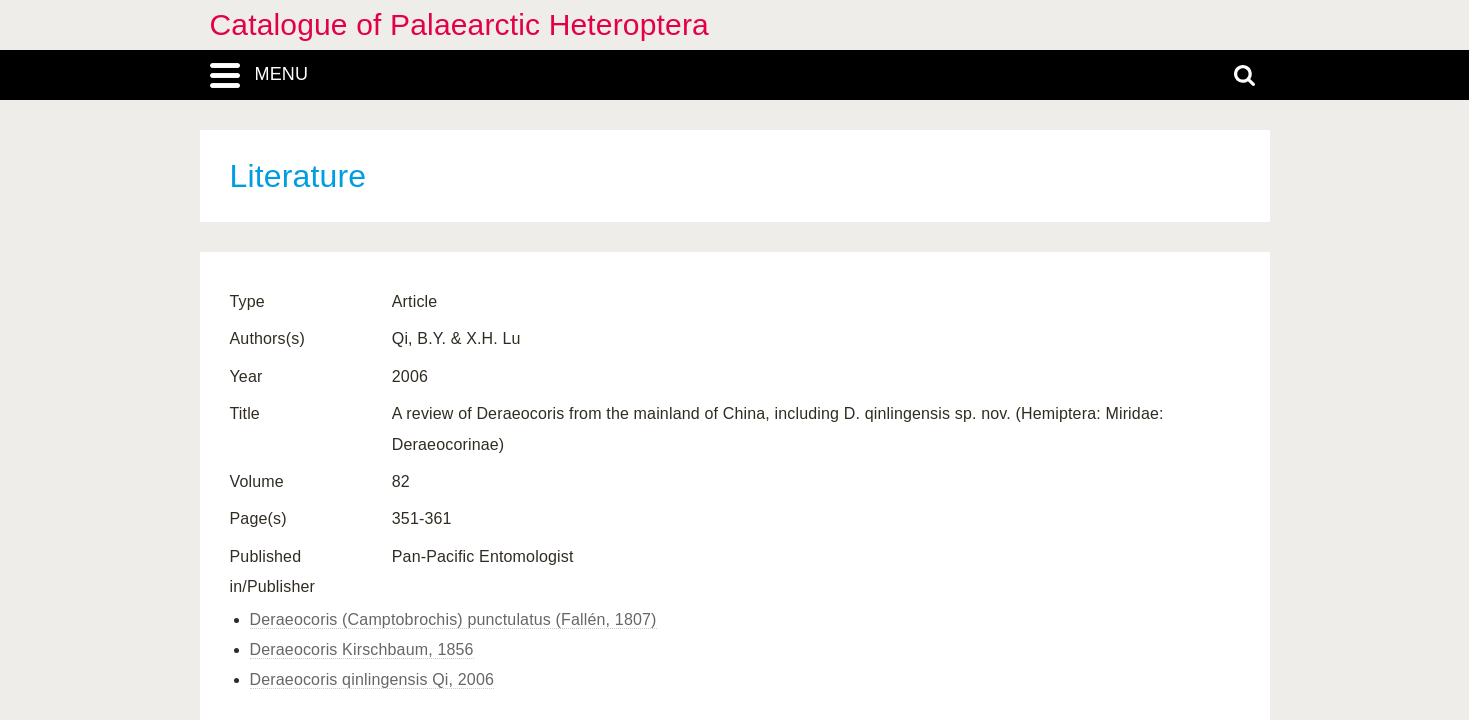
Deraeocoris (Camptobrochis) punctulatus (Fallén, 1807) (453, 619)
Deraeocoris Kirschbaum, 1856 (362, 649)
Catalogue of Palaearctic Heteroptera (459, 24)
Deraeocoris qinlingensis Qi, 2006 (372, 679)
